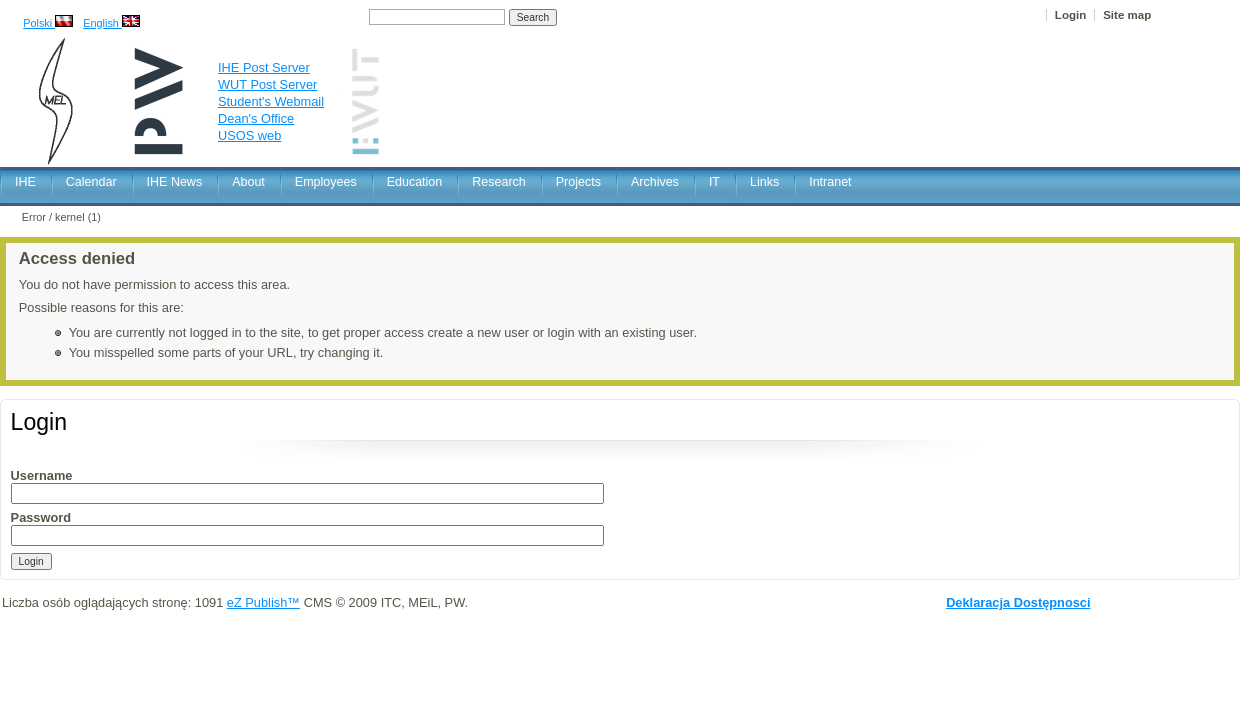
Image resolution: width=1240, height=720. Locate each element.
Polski (48, 23)
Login (1070, 15)
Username (42, 475)
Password (41, 517)
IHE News (175, 182)
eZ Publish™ (263, 602)
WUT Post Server (267, 84)
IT (714, 182)
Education (415, 182)
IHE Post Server (264, 67)
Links (764, 182)
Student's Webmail (271, 101)
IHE (25, 182)
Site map (1127, 15)
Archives (655, 182)
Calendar (91, 182)
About (248, 182)
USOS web (249, 135)
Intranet (830, 182)
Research (499, 182)
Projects (578, 182)
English (111, 23)
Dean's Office (256, 118)
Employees (326, 182)
